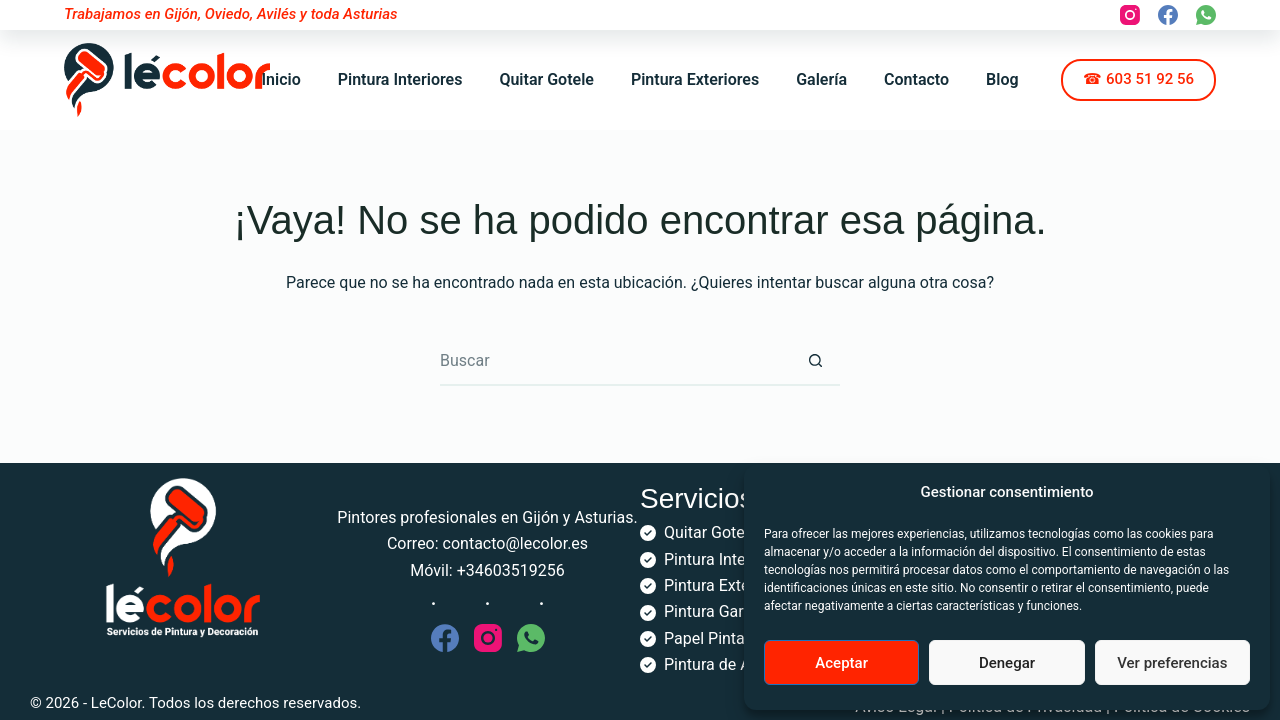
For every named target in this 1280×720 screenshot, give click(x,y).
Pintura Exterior (718, 585)
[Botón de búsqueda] (815, 361)
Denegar (1007, 663)
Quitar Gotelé (710, 532)
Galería (821, 79)
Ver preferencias (1172, 663)
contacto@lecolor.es (516, 543)
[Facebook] (1168, 15)
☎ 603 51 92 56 (1138, 79)
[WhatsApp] (1206, 15)
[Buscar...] (615, 361)
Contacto (916, 79)
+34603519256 (511, 570)
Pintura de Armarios (734, 664)
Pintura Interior (716, 559)
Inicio (280, 79)
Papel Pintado (713, 638)
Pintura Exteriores (695, 79)
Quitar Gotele (546, 79)
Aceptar (841, 663)
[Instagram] (1130, 15)
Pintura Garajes (718, 611)
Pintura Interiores (400, 79)
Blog (1002, 79)
